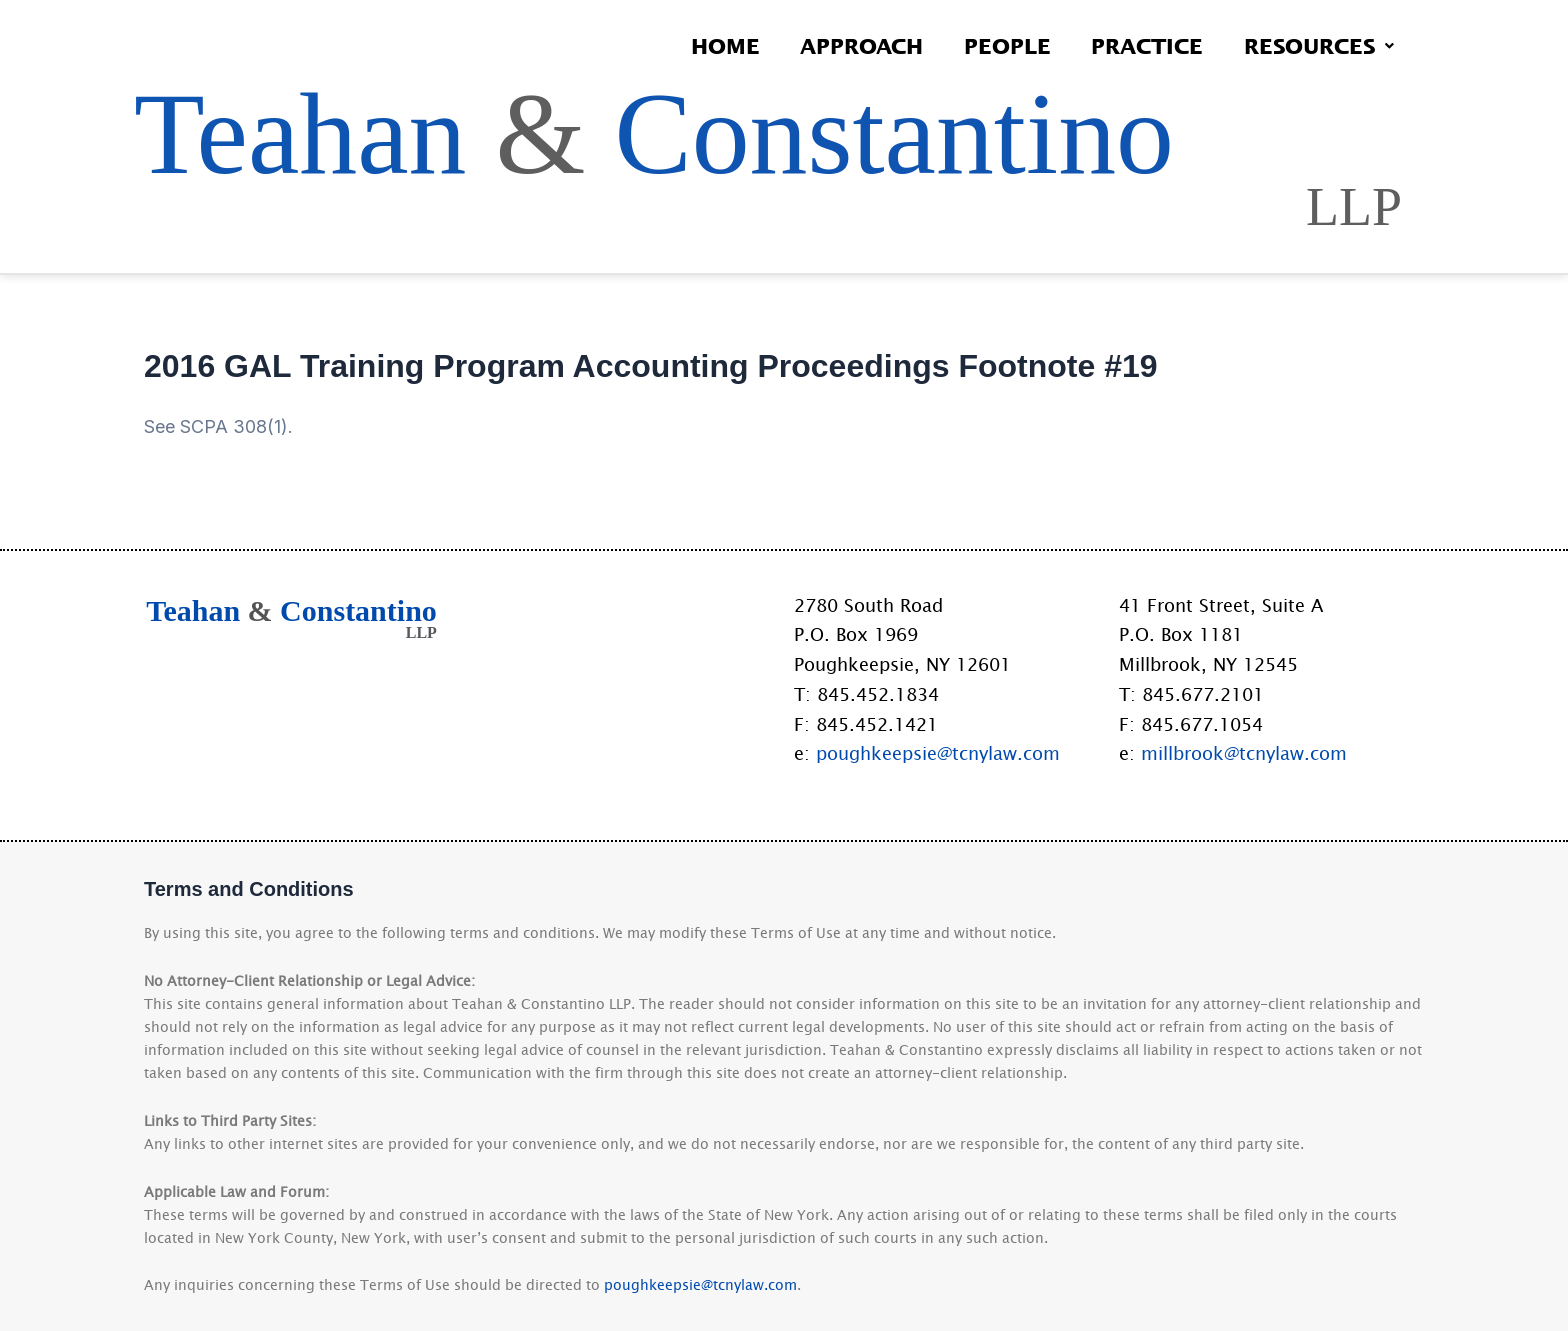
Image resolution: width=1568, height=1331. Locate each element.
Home (709, 45)
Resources (1317, 45)
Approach (849, 45)
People (998, 45)
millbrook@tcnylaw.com (1244, 753)
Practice (1142, 45)
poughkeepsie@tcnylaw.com (938, 753)
